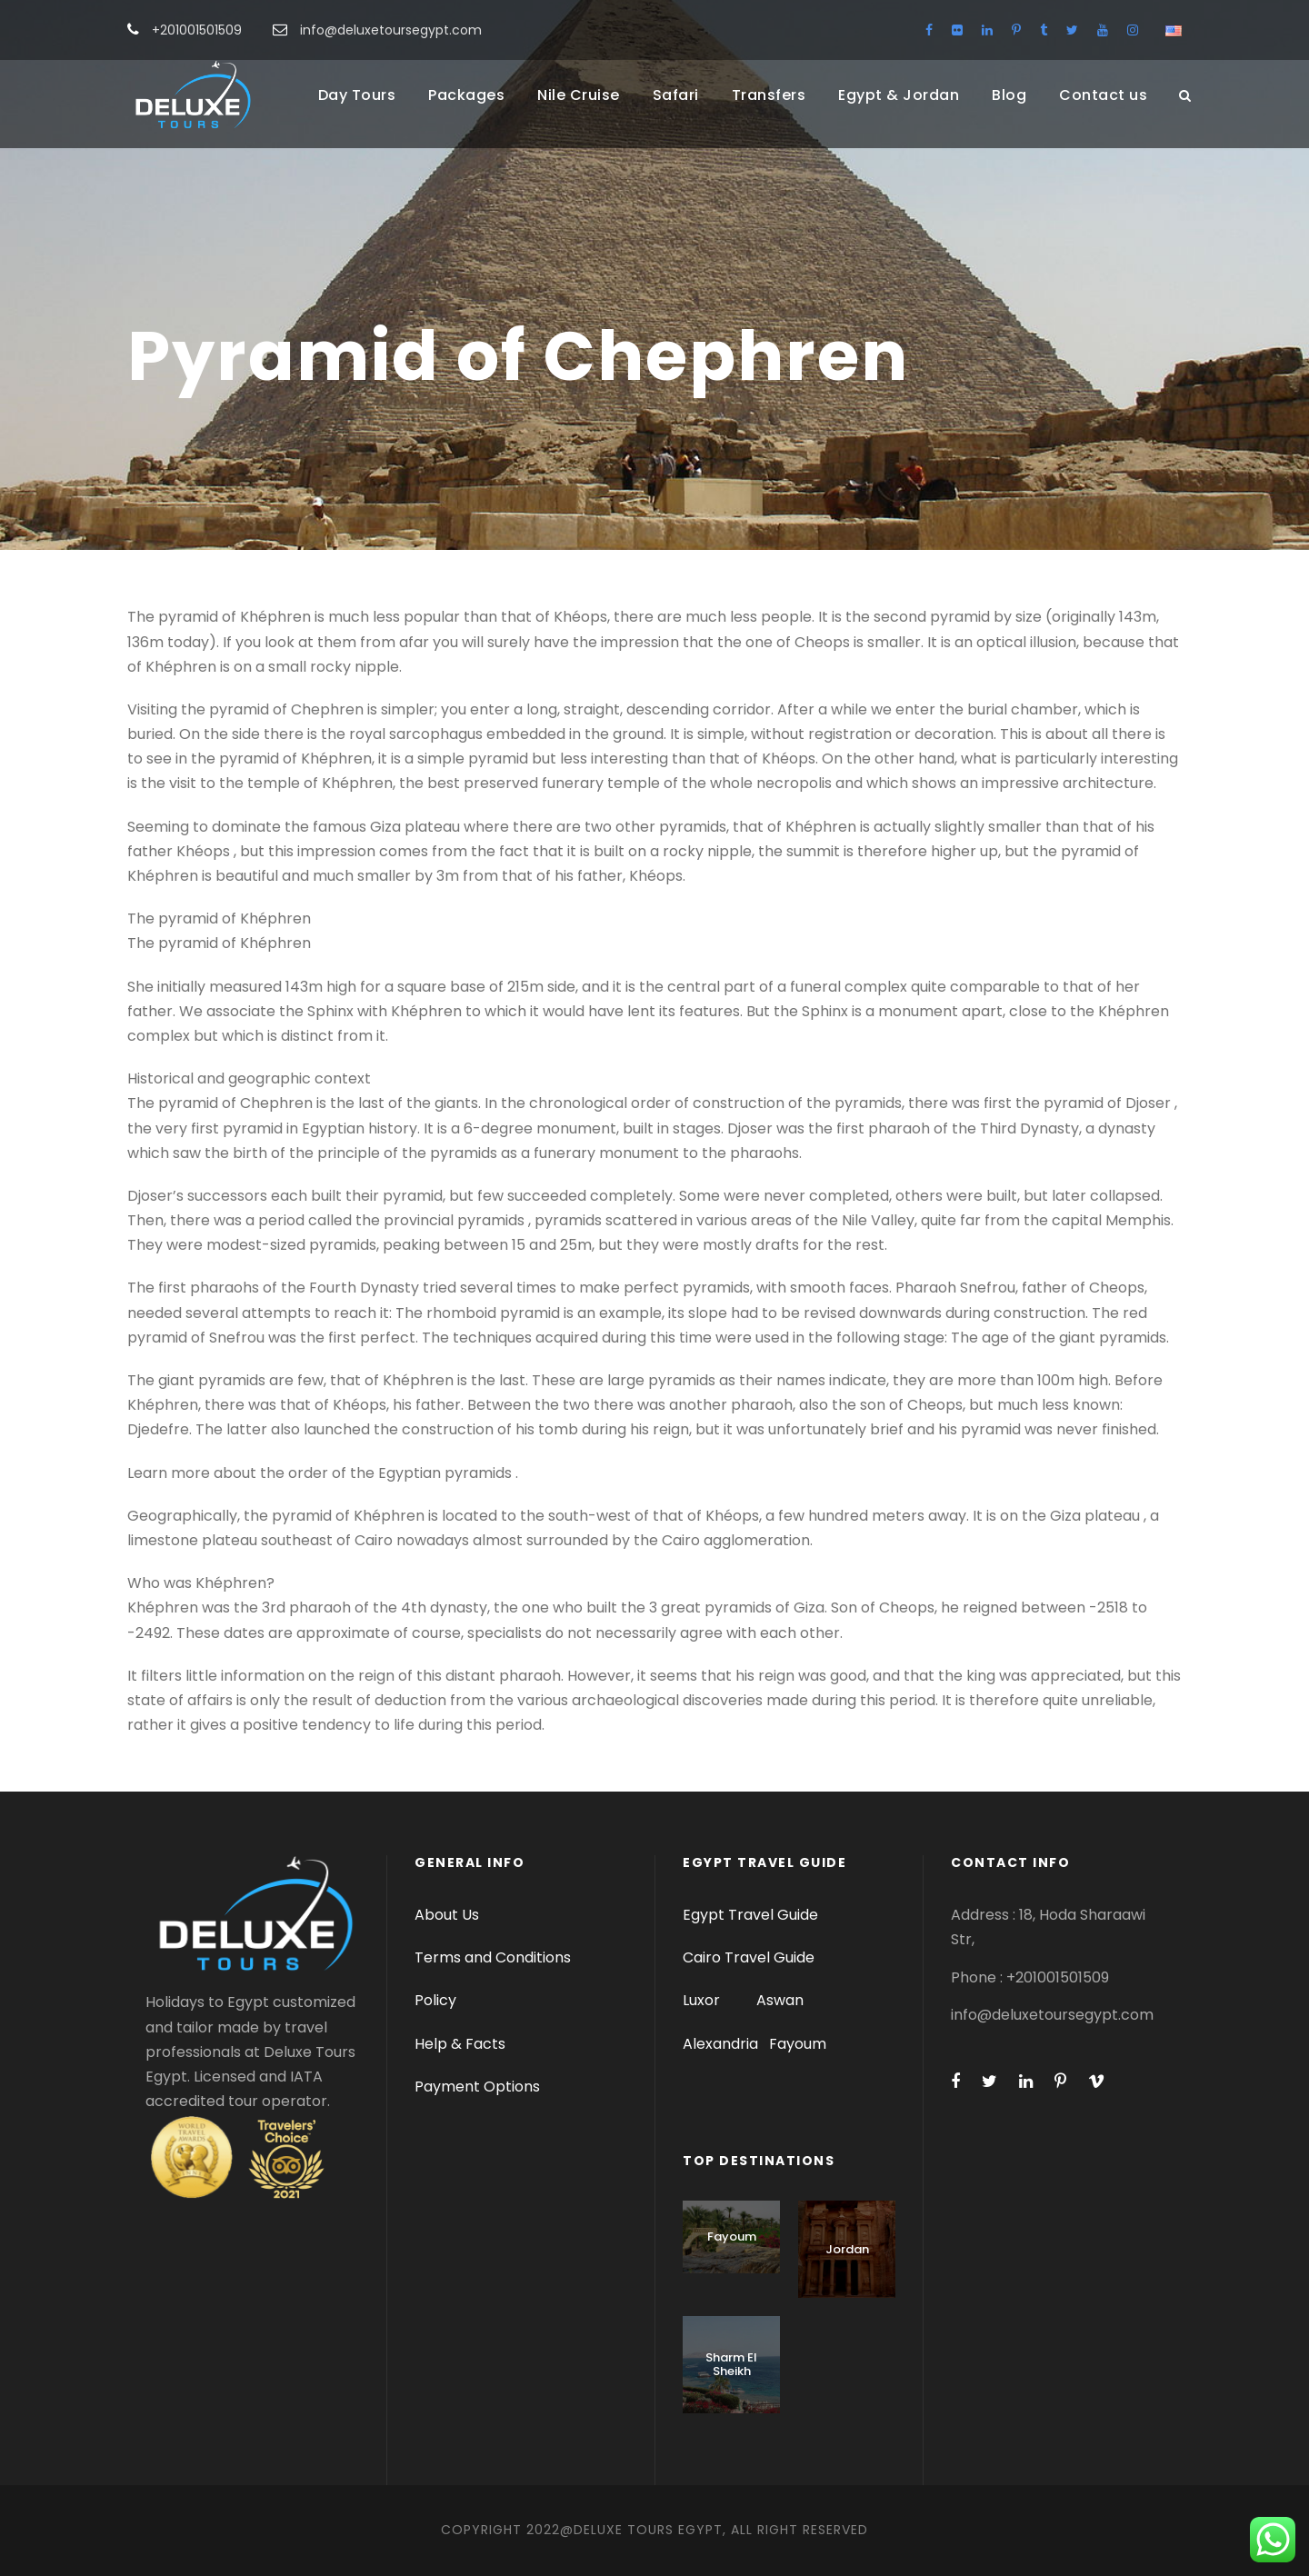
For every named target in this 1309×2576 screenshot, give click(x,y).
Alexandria (720, 2043)
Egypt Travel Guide (750, 1914)
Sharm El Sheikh (731, 2365)
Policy (435, 2000)
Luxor (703, 2000)
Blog (1009, 95)
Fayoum (797, 2043)
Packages (466, 95)
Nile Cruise (578, 95)
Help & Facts (460, 2043)
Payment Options (477, 2086)
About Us (447, 1914)
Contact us (1103, 95)
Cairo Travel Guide (748, 1957)
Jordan (847, 2249)
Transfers (769, 95)
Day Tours (357, 95)
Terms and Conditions (493, 1957)
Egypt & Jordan (898, 95)
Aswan (780, 2000)
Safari (676, 95)
